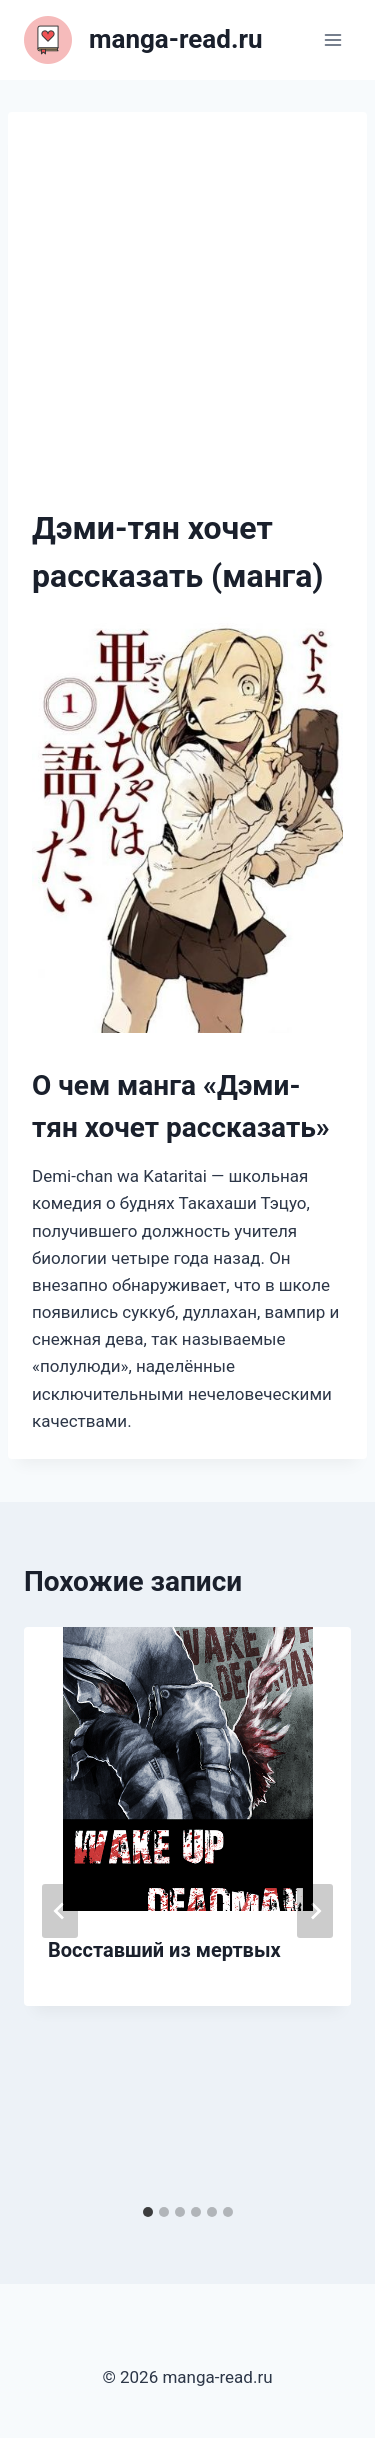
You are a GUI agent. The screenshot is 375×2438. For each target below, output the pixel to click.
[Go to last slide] (60, 1911)
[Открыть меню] (332, 39)
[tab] (148, 2212)
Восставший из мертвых (164, 1950)
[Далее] (315, 1911)
